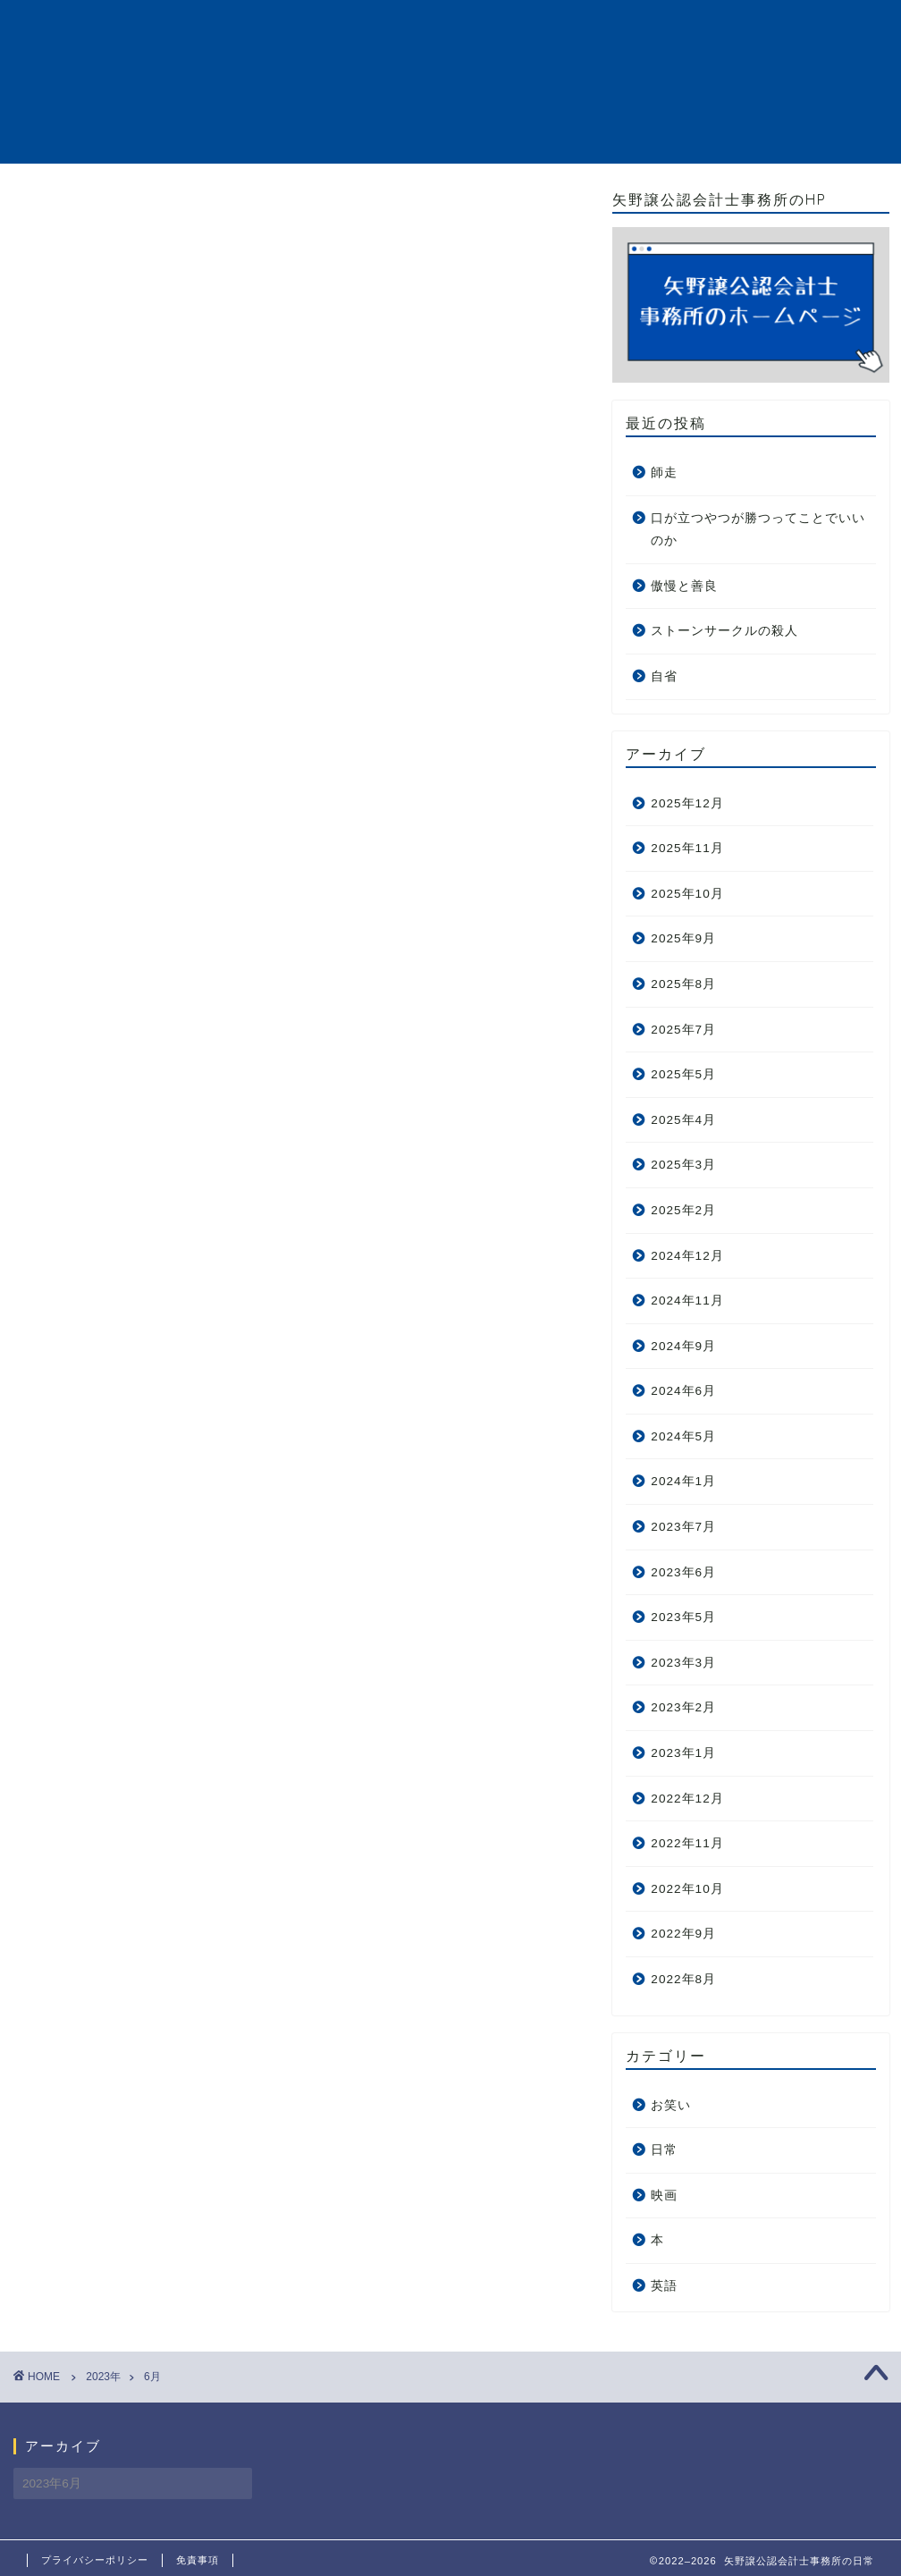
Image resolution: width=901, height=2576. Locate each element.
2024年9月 (683, 1346)
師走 (664, 472)
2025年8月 (683, 984)
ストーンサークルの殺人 (724, 631)
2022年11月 (687, 1843)
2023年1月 (683, 1753)
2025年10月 (687, 893)
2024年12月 (687, 1256)
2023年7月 (683, 1526)
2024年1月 (683, 1481)
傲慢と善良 (684, 586)
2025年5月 (683, 1074)
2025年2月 (683, 1210)
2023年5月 (683, 1617)
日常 (664, 2150)
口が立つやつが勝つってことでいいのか (758, 529)
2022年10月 (687, 1889)
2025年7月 (683, 1029)
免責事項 (197, 2560)
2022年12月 (687, 1798)
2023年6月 (683, 1572)
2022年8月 (683, 1979)
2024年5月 (683, 1436)
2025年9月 (683, 938)
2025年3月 (683, 1164)
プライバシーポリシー (94, 2560)
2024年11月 (687, 1300)
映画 (664, 2195)
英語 (664, 2286)
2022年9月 (683, 1933)
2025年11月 (687, 848)
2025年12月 (687, 803)
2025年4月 (683, 1120)
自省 (664, 676)
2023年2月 (683, 1707)
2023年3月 (683, 1662)
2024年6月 (683, 1391)
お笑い (671, 2105)
